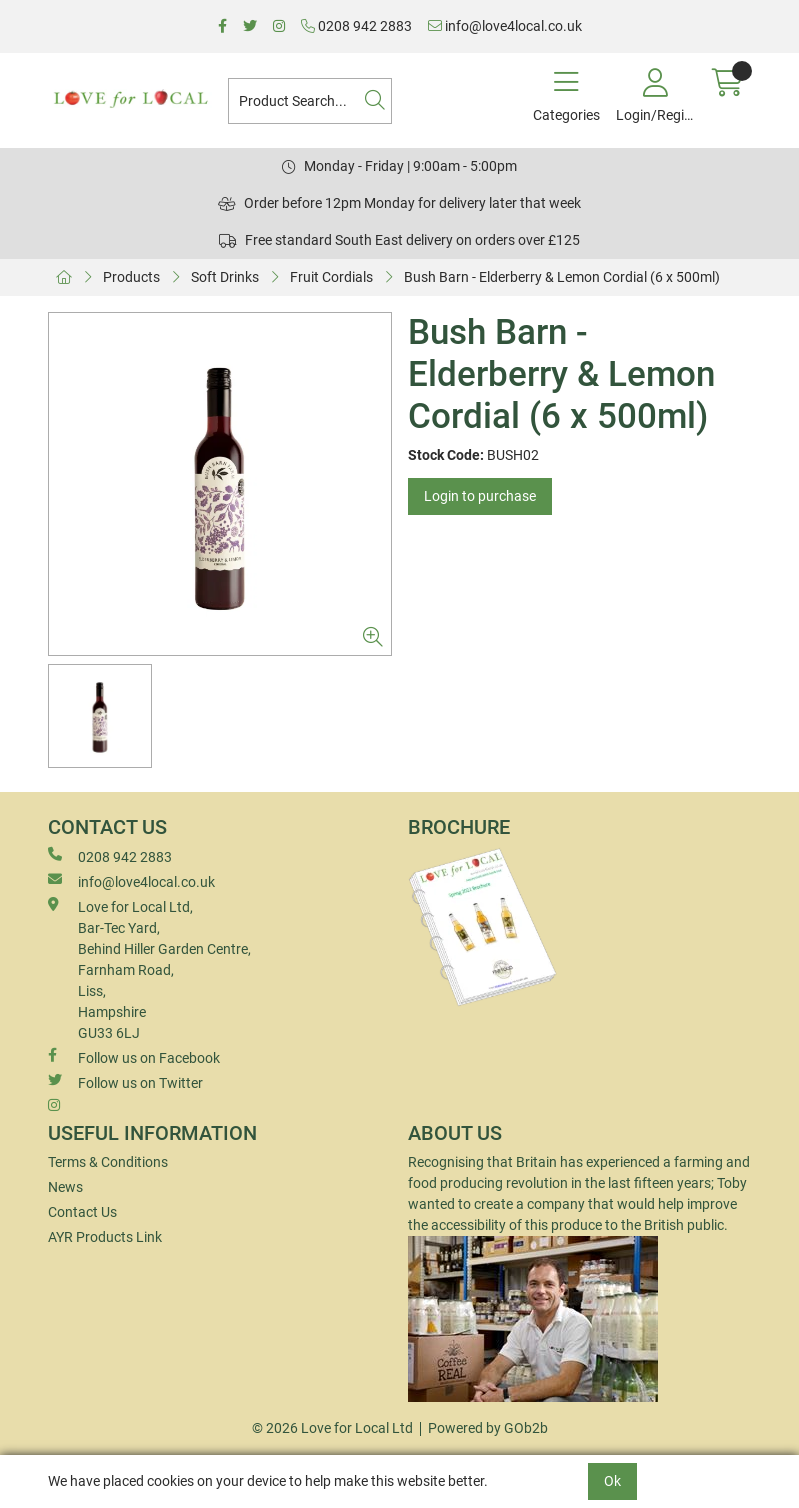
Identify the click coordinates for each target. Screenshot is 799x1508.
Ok (612, 1481)
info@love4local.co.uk (505, 26)
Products (131, 277)
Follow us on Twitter (125, 1082)
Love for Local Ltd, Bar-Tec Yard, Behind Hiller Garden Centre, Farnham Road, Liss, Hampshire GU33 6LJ (149, 969)
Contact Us (82, 1212)
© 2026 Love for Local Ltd (332, 1428)
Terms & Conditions (108, 1162)
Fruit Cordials (331, 277)
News (65, 1187)
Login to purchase (480, 496)
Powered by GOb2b (488, 1428)
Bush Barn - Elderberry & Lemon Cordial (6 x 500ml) (562, 277)
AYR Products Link (105, 1237)
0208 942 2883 (356, 26)
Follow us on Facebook (134, 1057)
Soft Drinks (225, 277)
